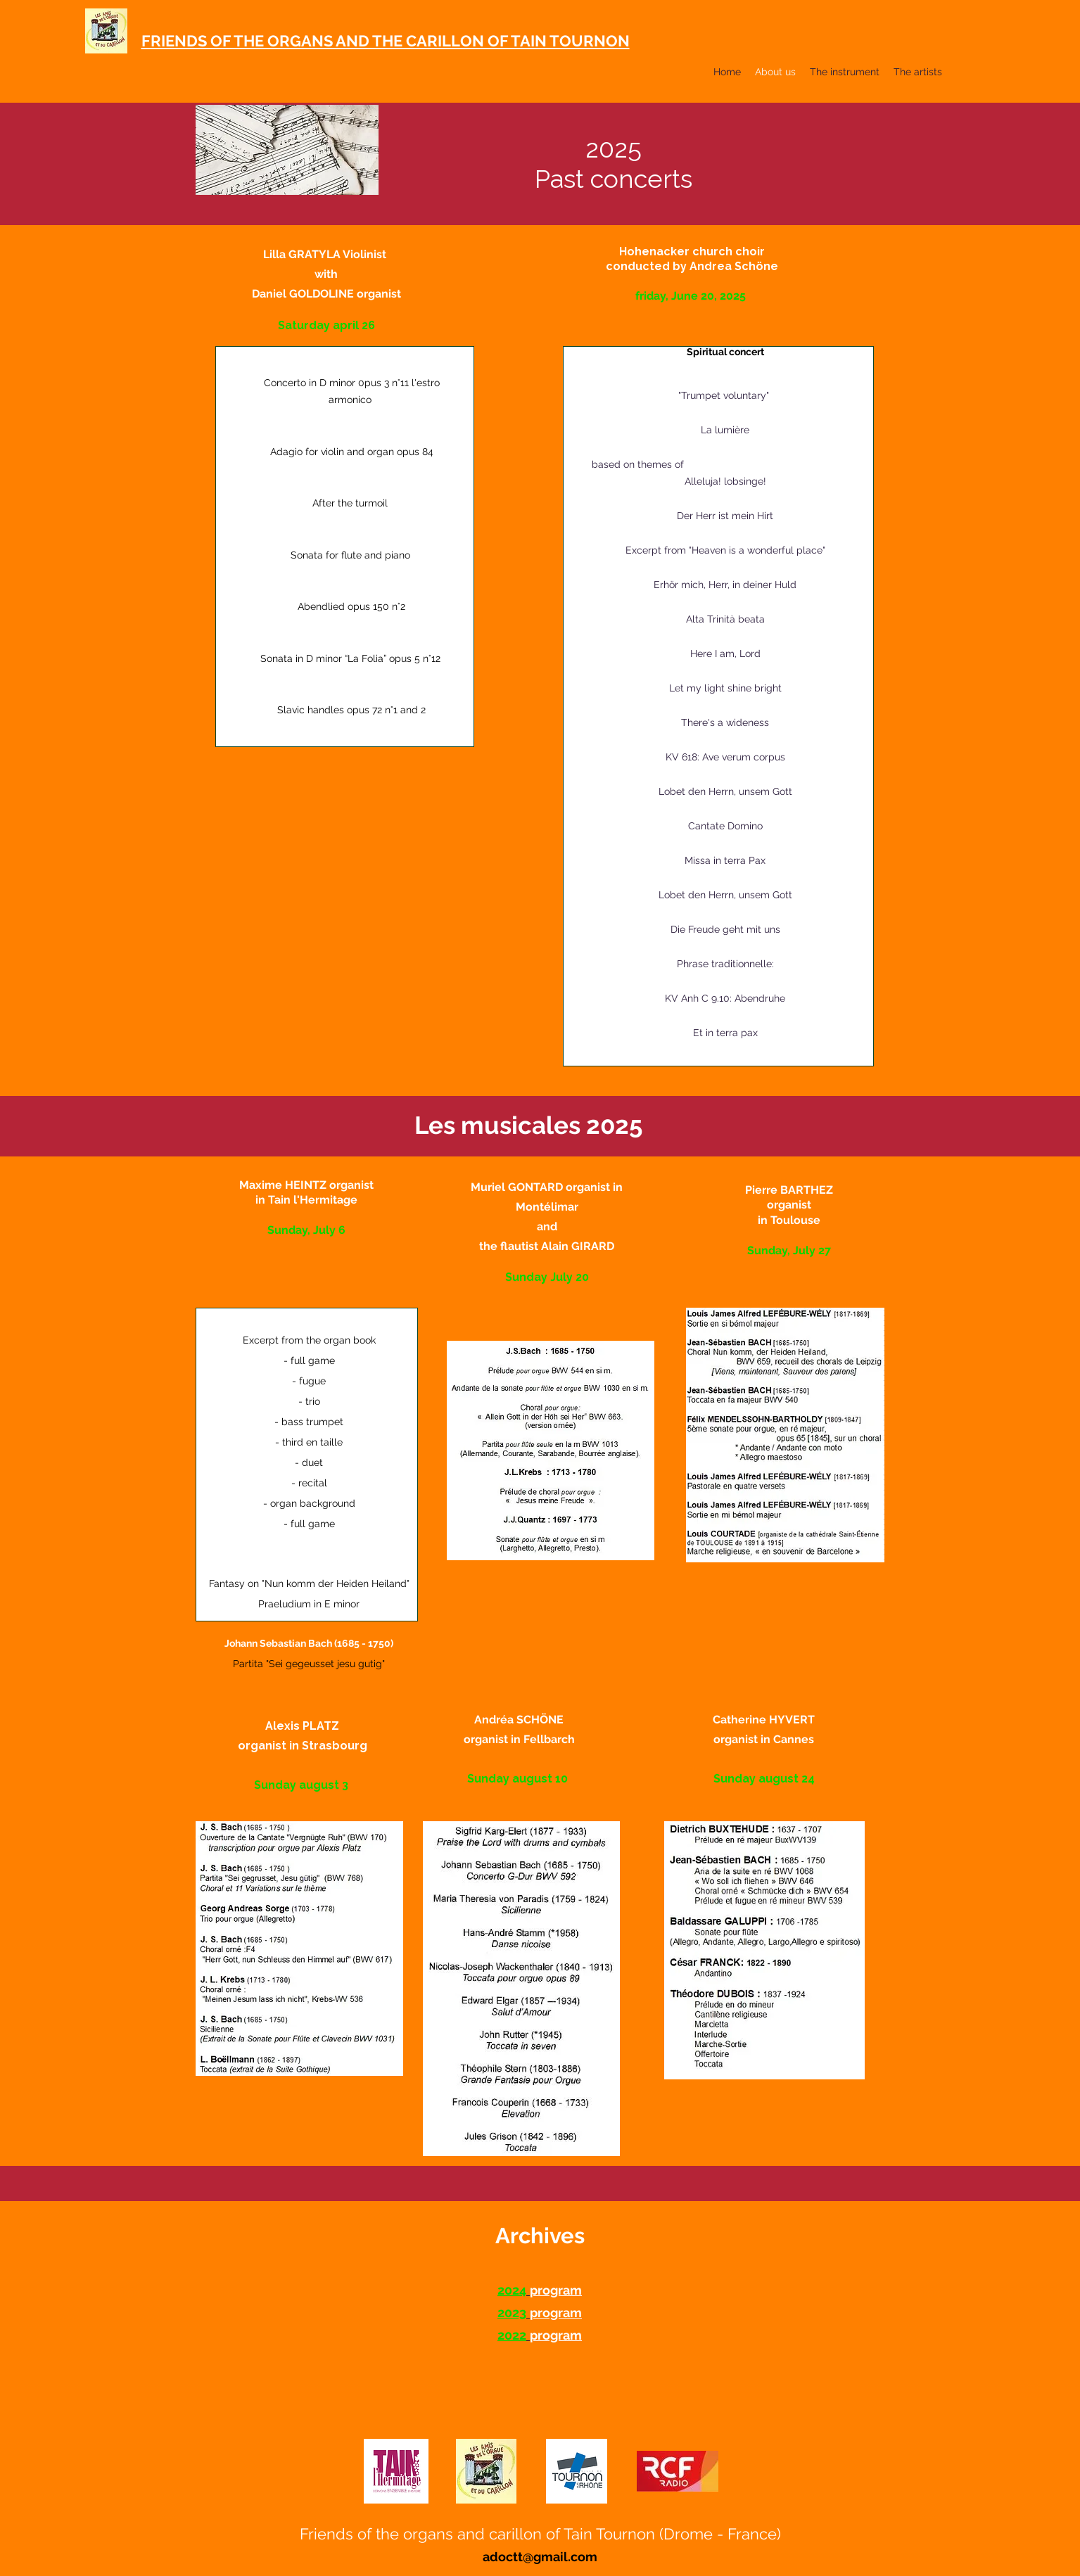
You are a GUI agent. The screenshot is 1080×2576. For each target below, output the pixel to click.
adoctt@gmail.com (540, 2556)
